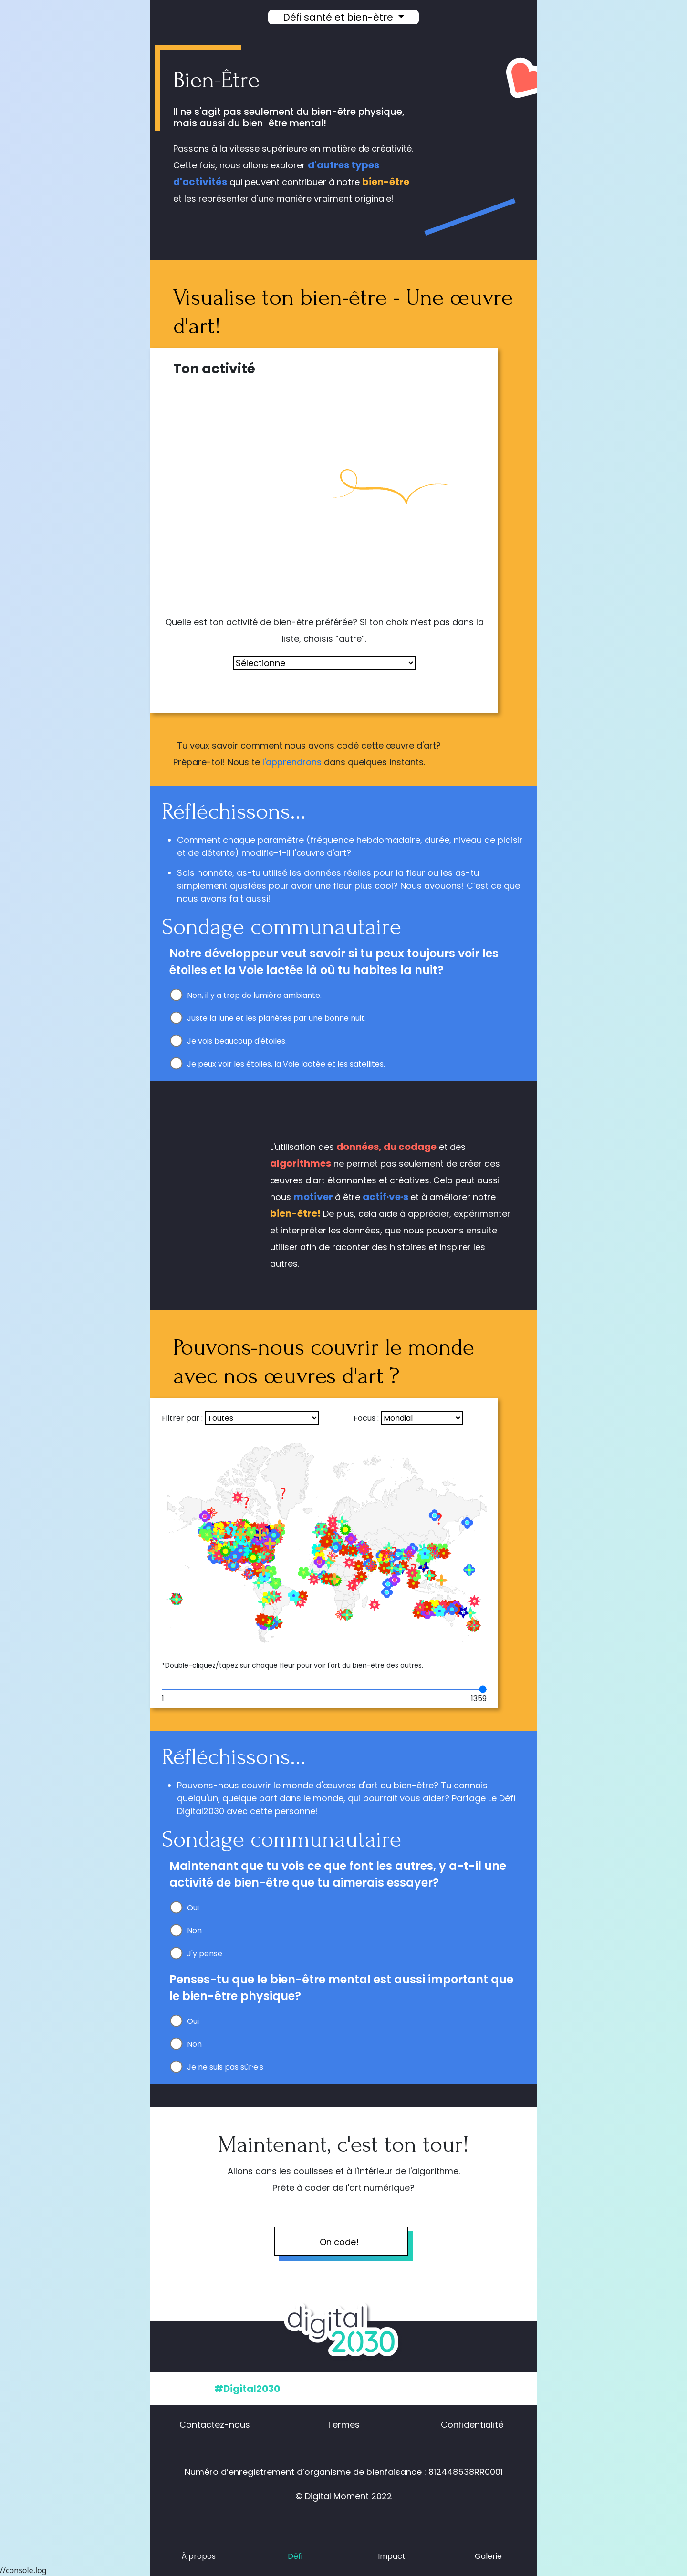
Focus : (366, 1418)
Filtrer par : (182, 1418)
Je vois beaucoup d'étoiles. (237, 1041)
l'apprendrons (292, 762)
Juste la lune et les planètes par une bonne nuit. (276, 1018)
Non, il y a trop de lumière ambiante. (254, 995)
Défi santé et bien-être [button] (339, 17)
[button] (513, 17)
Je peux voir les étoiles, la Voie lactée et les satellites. (286, 1063)
